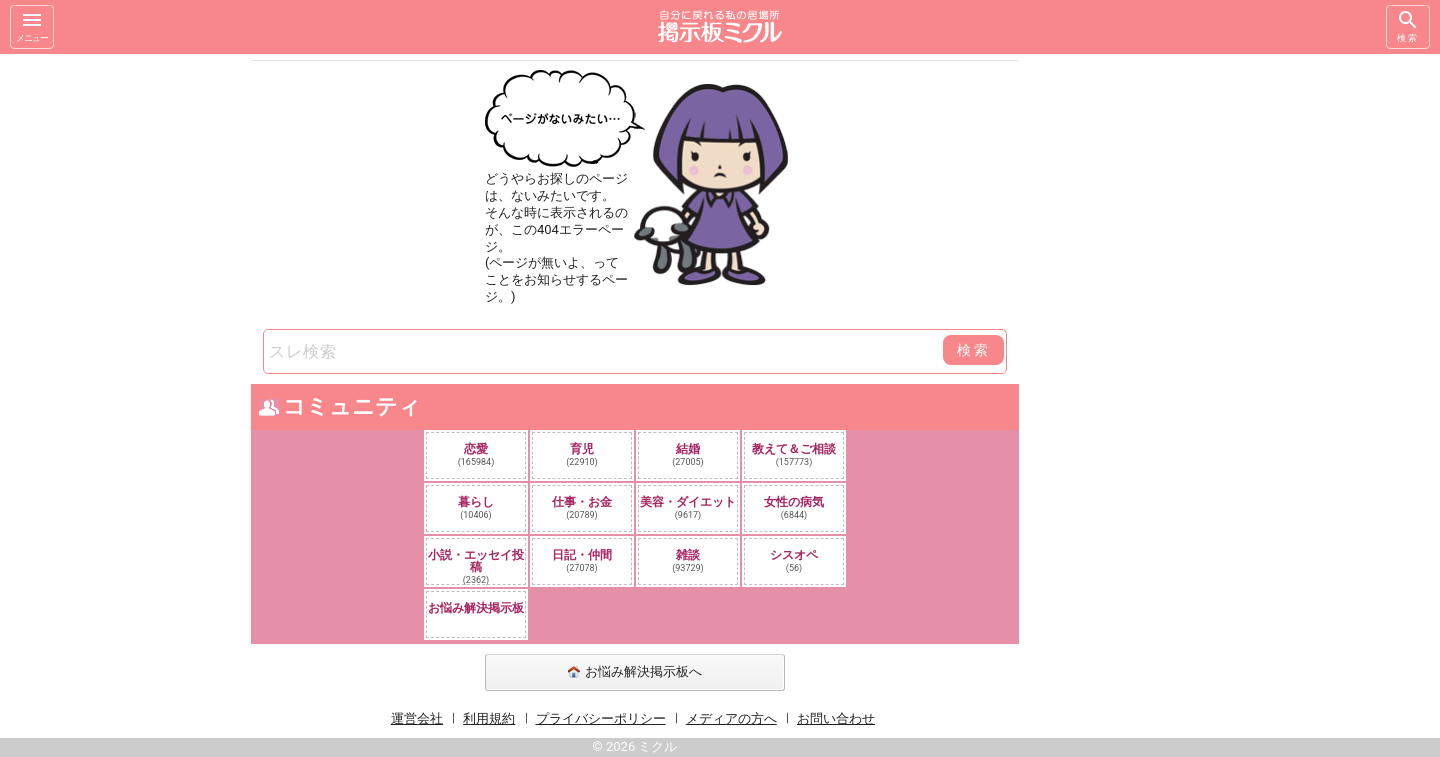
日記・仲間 (582, 560)
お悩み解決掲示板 (476, 608)
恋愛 (476, 454)
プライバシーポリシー (601, 718)
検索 (1408, 25)
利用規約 (489, 718)
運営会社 (417, 718)
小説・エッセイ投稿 (476, 566)
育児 (582, 454)
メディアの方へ (731, 718)
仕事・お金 (582, 507)
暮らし (476, 507)
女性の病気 (794, 507)
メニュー (32, 25)
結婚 (688, 454)
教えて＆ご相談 (794, 454)
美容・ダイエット (688, 507)
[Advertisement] (1160, 354)
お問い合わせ (836, 718)
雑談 (688, 560)
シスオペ (794, 560)
